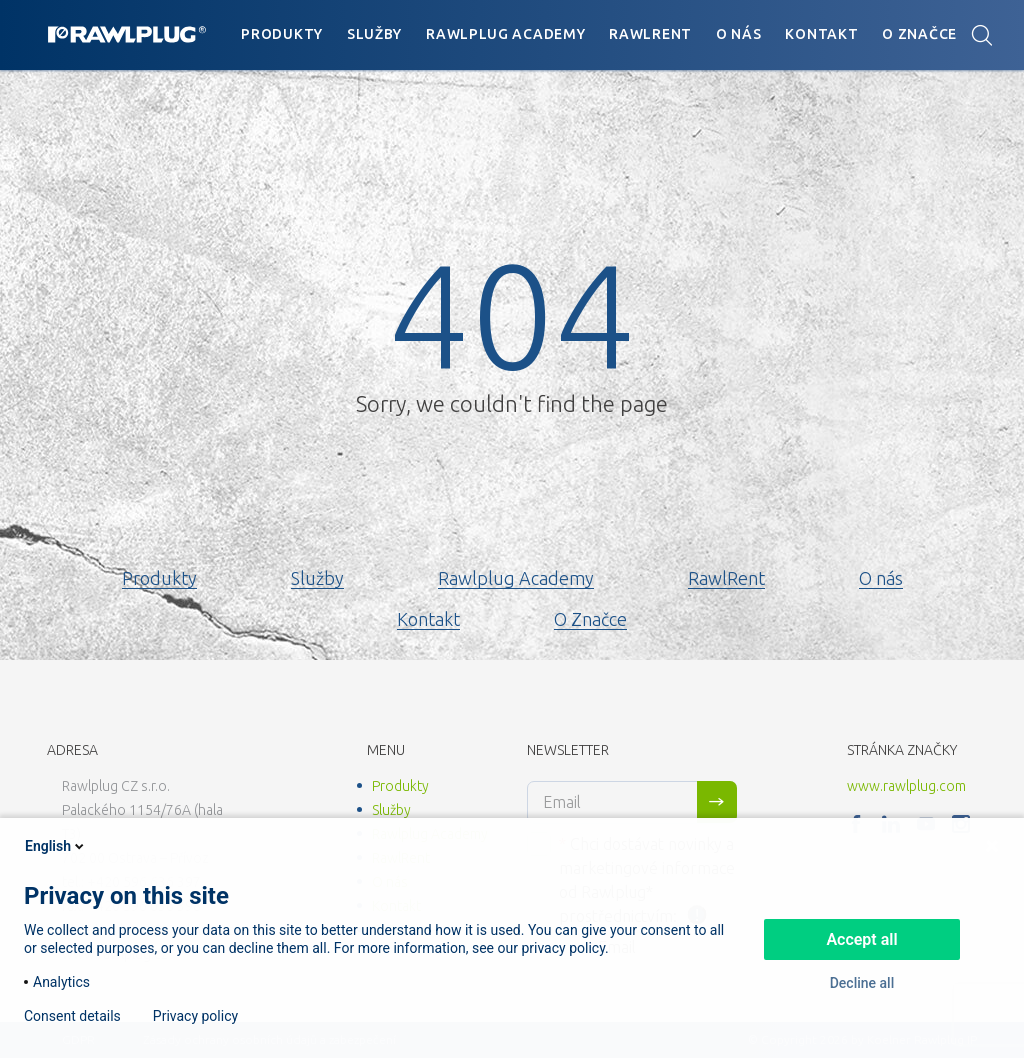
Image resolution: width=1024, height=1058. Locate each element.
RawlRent (650, 34)
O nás (739, 34)
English (56, 846)
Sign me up (717, 802)
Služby (374, 34)
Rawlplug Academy (505, 34)
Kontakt (821, 34)
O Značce (919, 34)
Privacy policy (195, 1016)
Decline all (862, 983)
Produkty (282, 34)
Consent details (72, 1016)
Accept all (861, 939)
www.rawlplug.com (906, 786)
